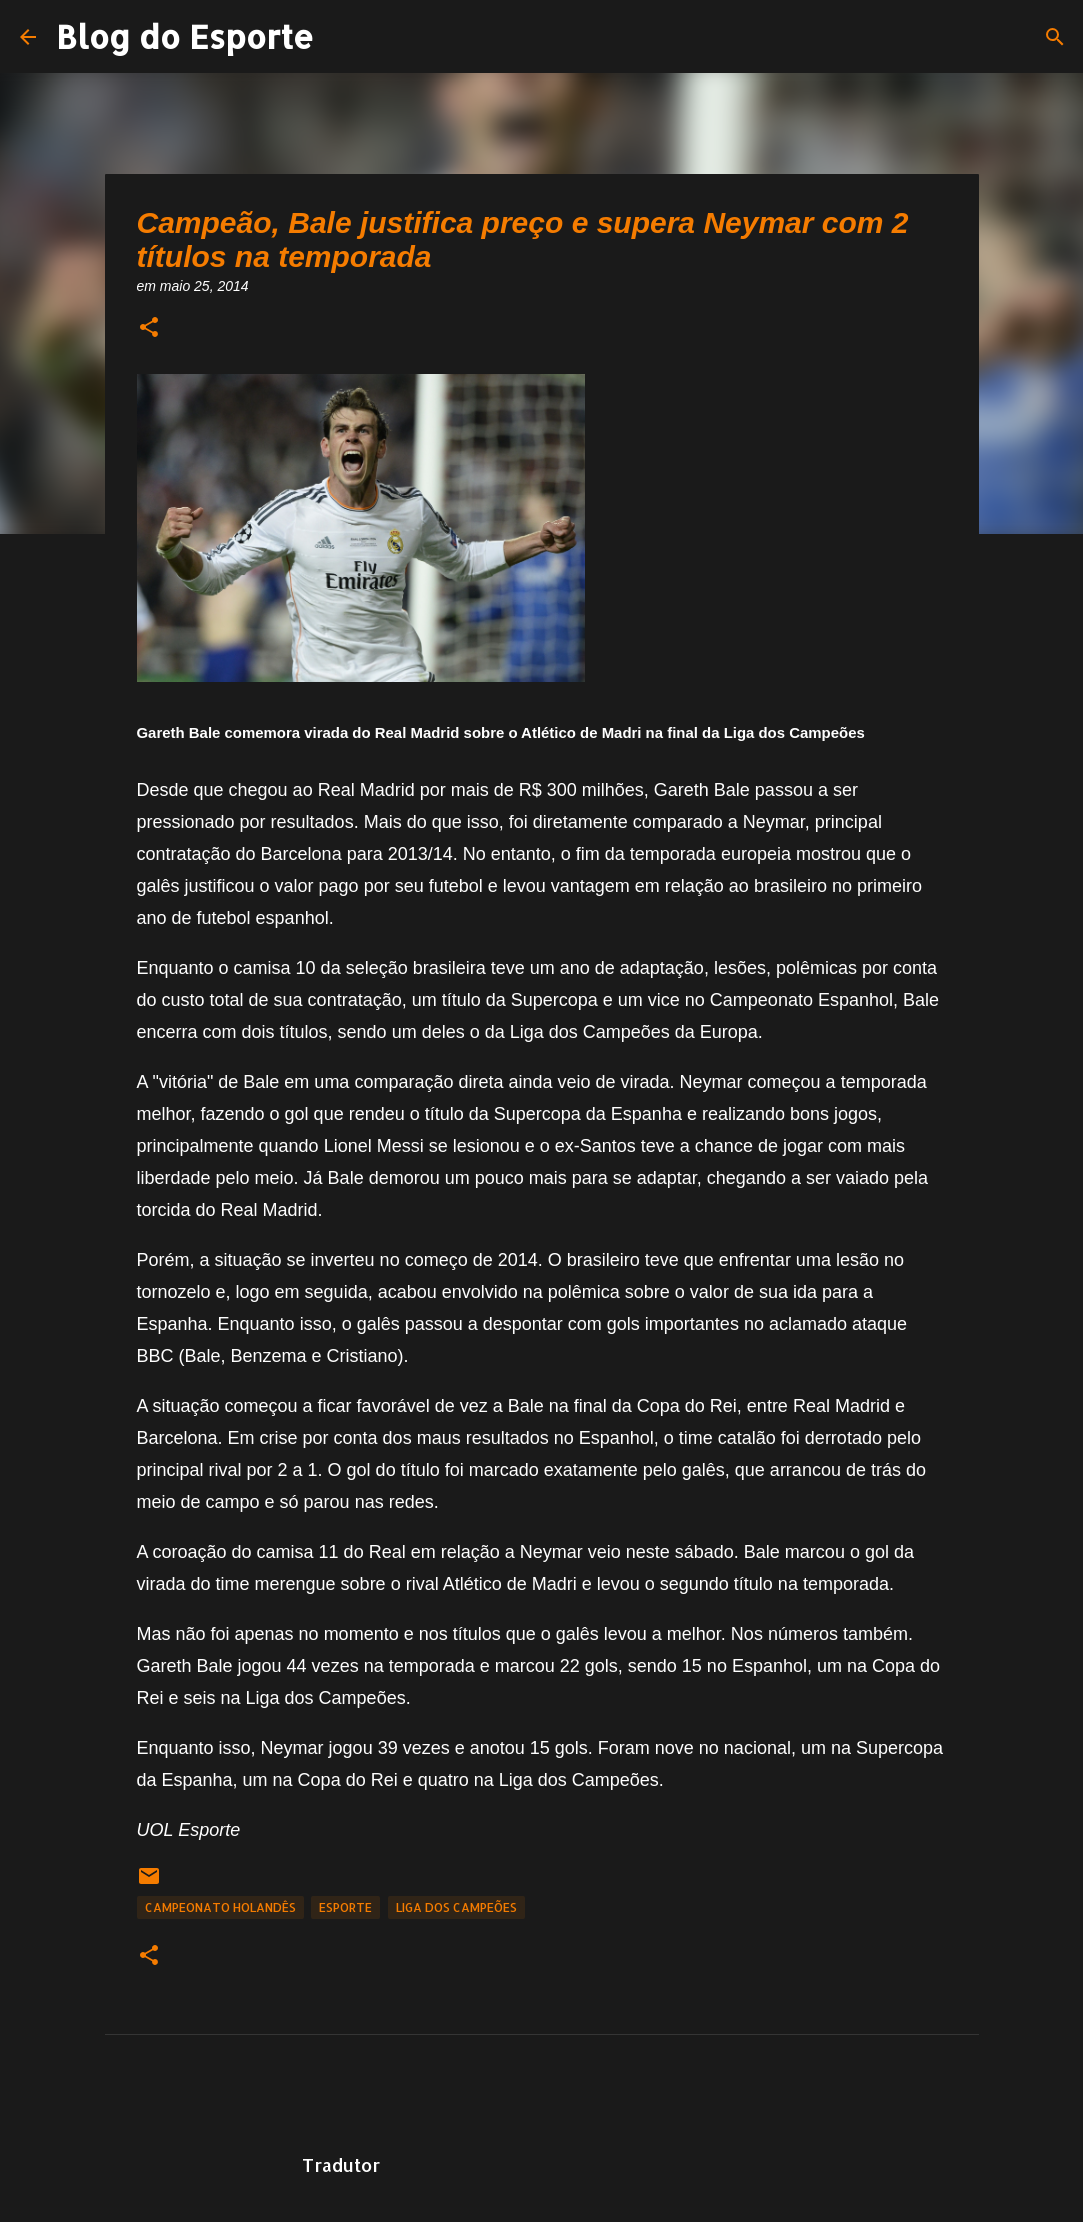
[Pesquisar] (1055, 37)
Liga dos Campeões (456, 1907)
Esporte (345, 1907)
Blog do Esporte (185, 36)
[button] (149, 328)
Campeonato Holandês (220, 1907)
